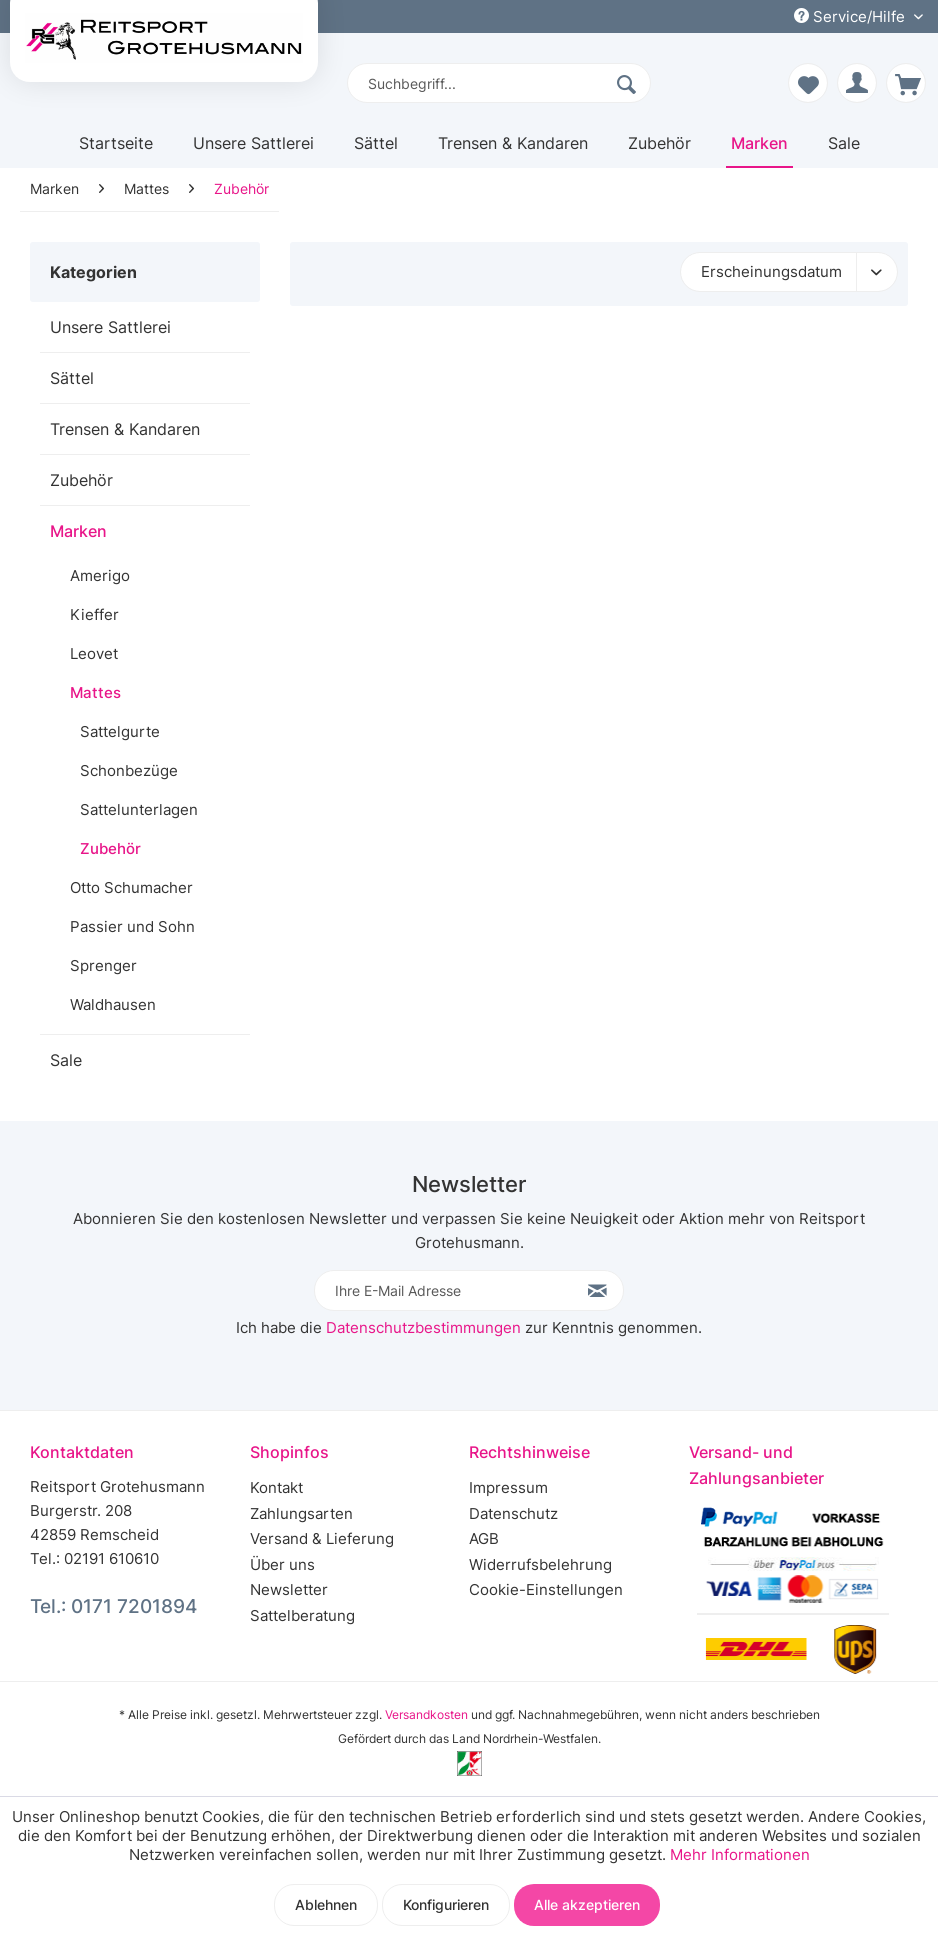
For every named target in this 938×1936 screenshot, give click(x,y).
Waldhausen (113, 1004)
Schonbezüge (129, 770)
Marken (78, 531)
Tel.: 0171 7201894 (113, 1606)
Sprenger (103, 965)
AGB (484, 1538)
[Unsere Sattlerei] (253, 150)
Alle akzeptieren (587, 1904)
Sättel (72, 378)
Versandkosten (426, 1714)
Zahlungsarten (301, 1513)
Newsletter (289, 1589)
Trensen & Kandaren (125, 429)
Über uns (282, 1564)
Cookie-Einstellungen (546, 1589)
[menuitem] (499, 83)
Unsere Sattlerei (110, 327)
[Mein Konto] (857, 83)
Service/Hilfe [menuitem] (851, 16)
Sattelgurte (120, 731)
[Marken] (759, 150)
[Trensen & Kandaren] (513, 150)
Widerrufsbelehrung (540, 1564)
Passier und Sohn (132, 926)
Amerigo (100, 575)
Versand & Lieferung (322, 1538)
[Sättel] (376, 150)
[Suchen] (629, 83)
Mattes (95, 692)
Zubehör (81, 480)
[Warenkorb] (906, 83)
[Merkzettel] (808, 83)
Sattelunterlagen (139, 809)
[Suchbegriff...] (499, 83)
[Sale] (844, 150)
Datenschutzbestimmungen (423, 1327)
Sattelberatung (302, 1615)
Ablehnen (326, 1904)
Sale (66, 1060)
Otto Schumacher (131, 887)
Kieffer (94, 614)
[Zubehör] (659, 150)
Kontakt (276, 1487)
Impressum (508, 1487)
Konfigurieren (446, 1904)
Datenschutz (513, 1513)
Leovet (94, 653)
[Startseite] (116, 150)
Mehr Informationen (740, 1854)
